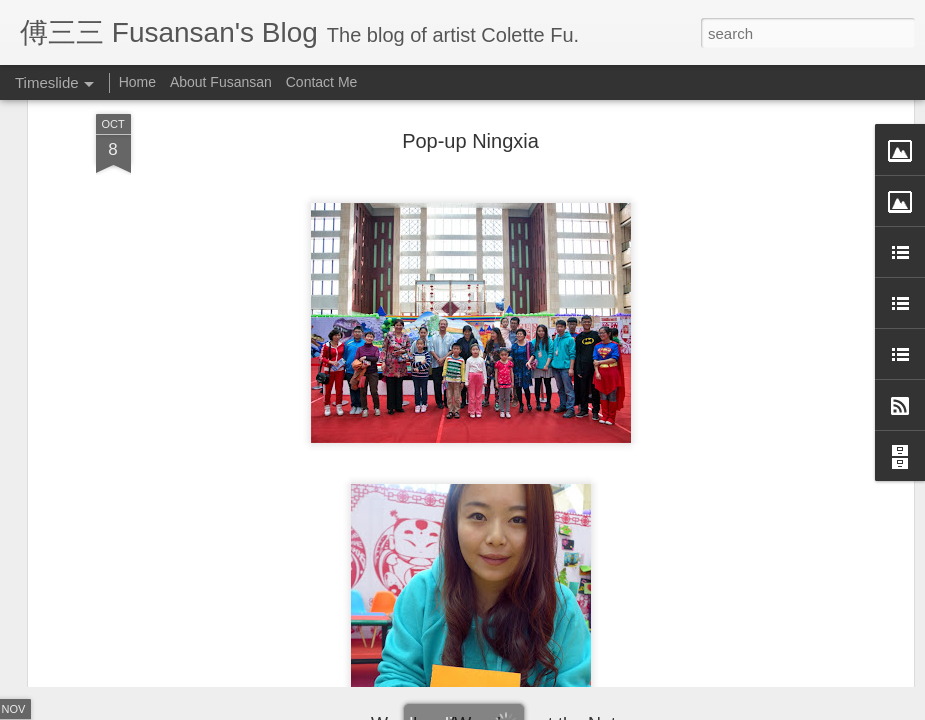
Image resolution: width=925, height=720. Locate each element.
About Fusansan (221, 82)
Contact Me (322, 82)
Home (137, 82)
